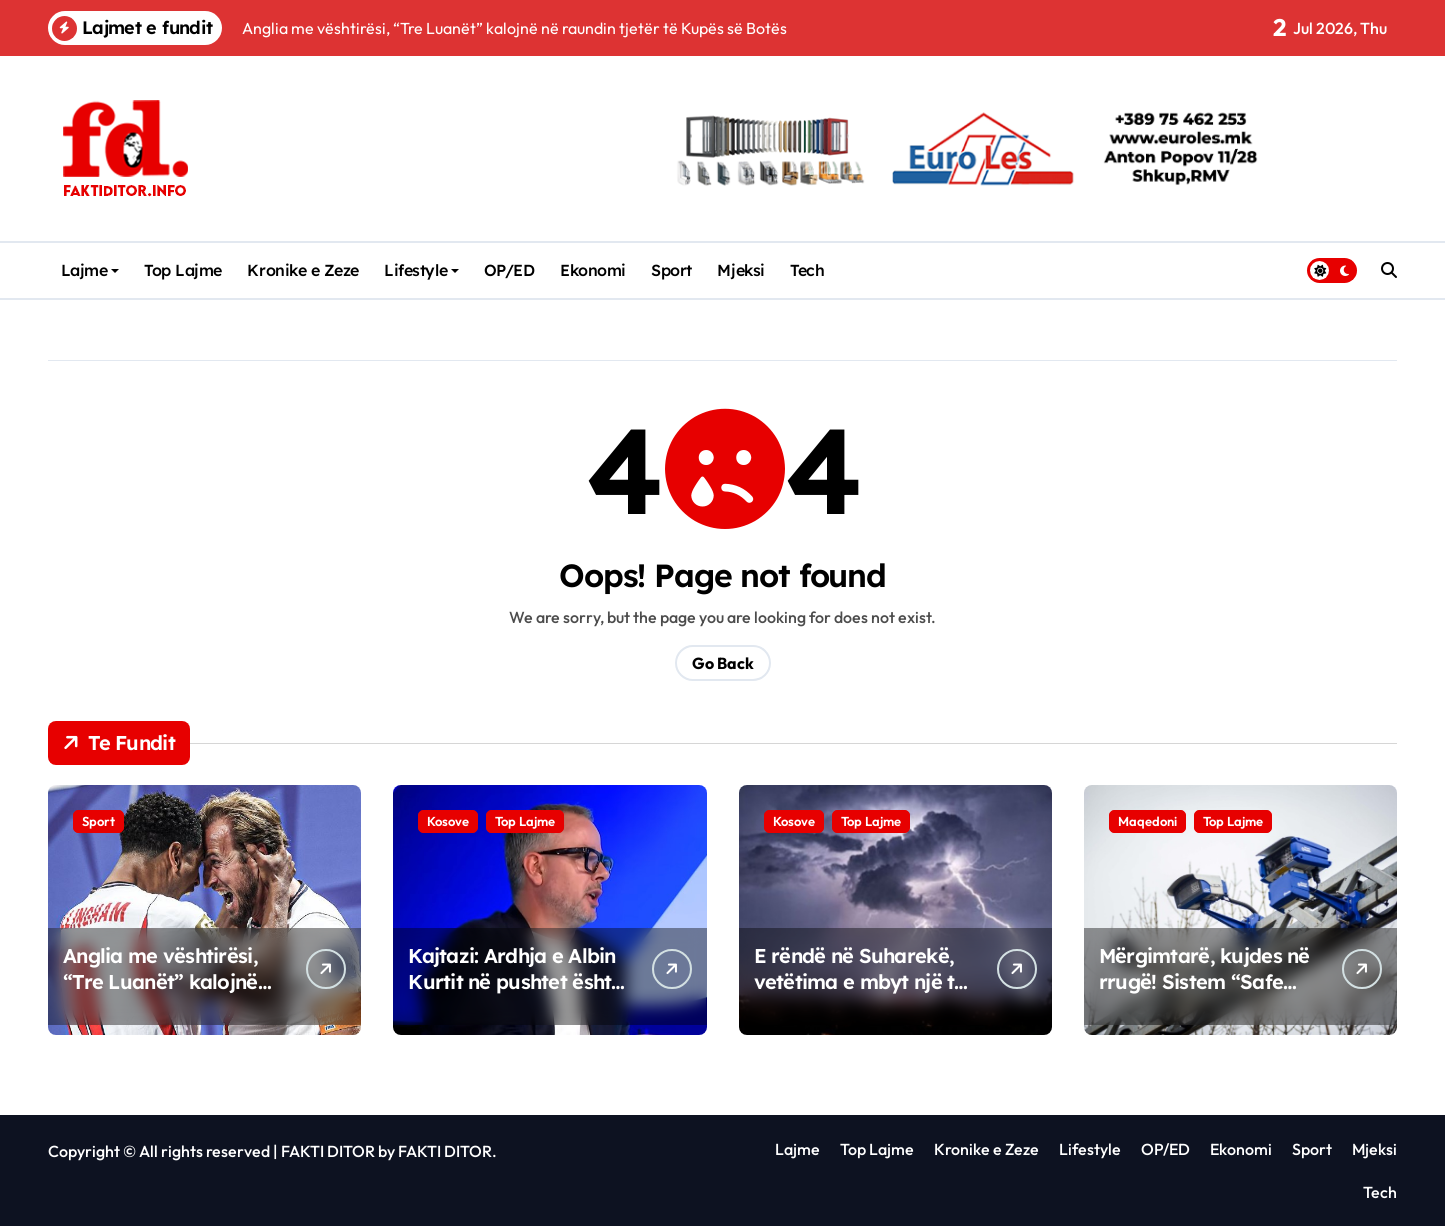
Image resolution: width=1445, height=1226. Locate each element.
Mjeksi (740, 270)
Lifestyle (421, 270)
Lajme (90, 270)
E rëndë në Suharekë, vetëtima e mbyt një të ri (860, 981)
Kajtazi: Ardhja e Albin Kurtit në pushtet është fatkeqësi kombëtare (515, 981)
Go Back (723, 663)
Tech (807, 270)
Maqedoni (1147, 821)
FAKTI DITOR (328, 1151)
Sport (671, 270)
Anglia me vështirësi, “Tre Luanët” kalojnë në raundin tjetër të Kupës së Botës (160, 994)
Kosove (448, 821)
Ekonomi (593, 270)
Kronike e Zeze (302, 270)
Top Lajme (183, 270)
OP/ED (509, 270)
